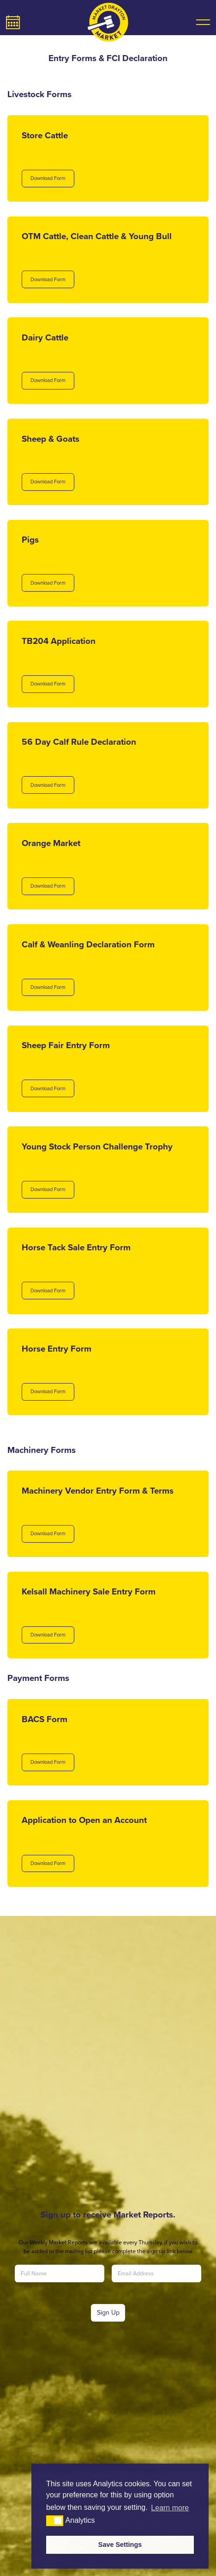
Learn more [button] (170, 2508)
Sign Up (108, 2312)
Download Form (48, 178)
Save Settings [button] (120, 2544)
